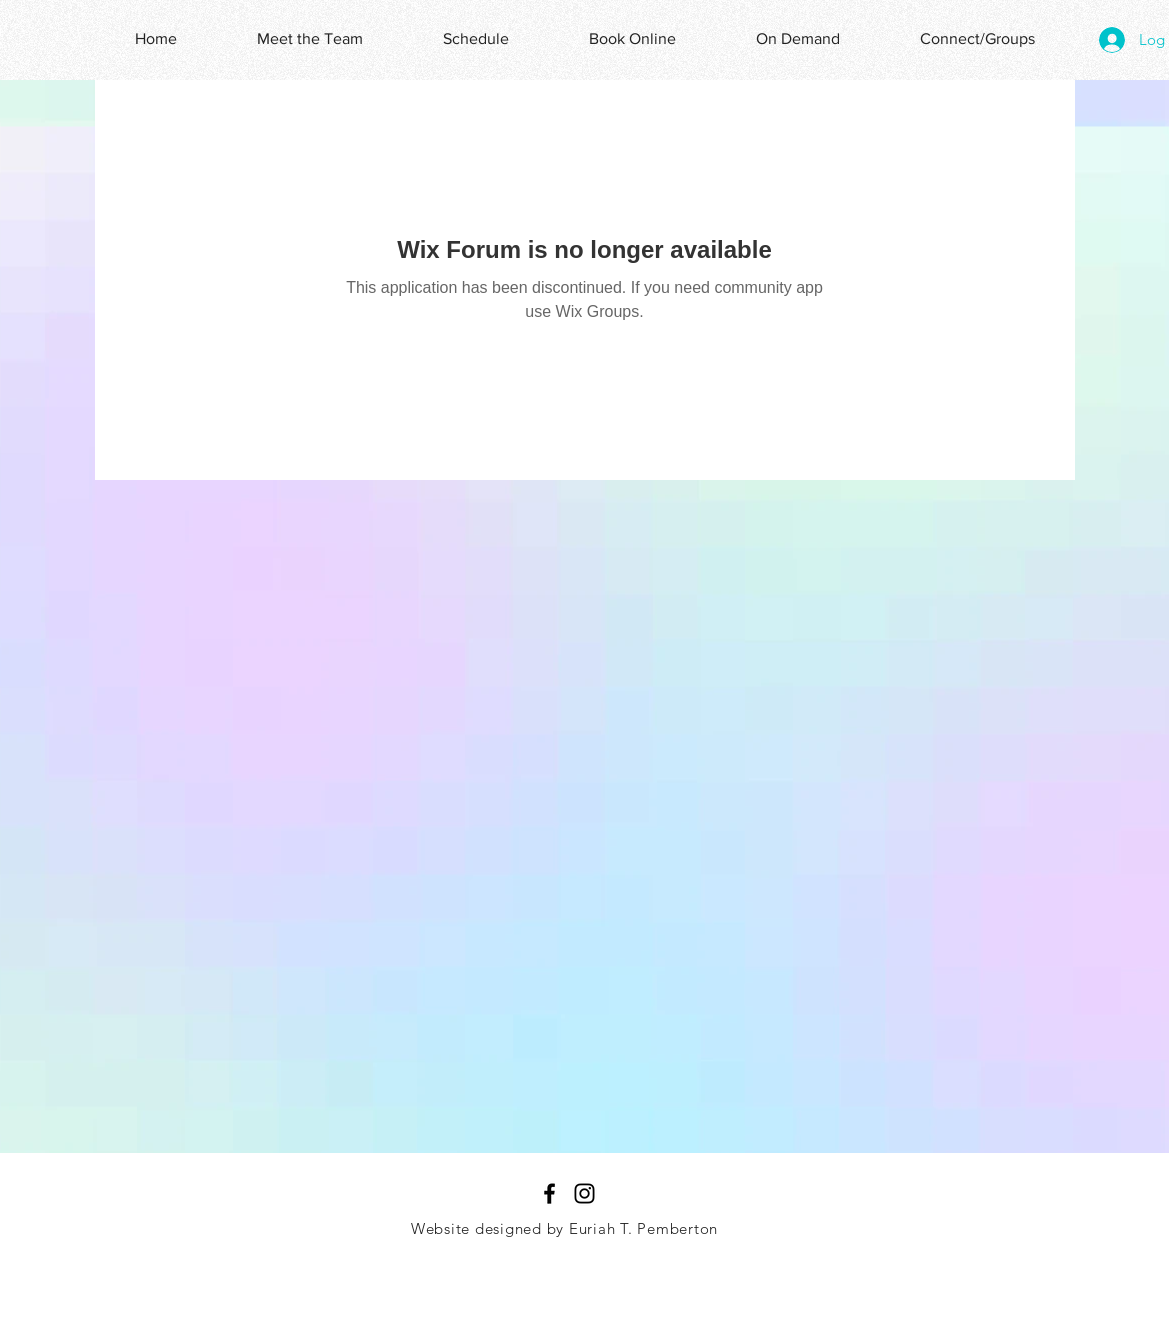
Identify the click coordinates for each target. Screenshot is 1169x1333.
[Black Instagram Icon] (584, 1193)
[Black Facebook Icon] (549, 1193)
